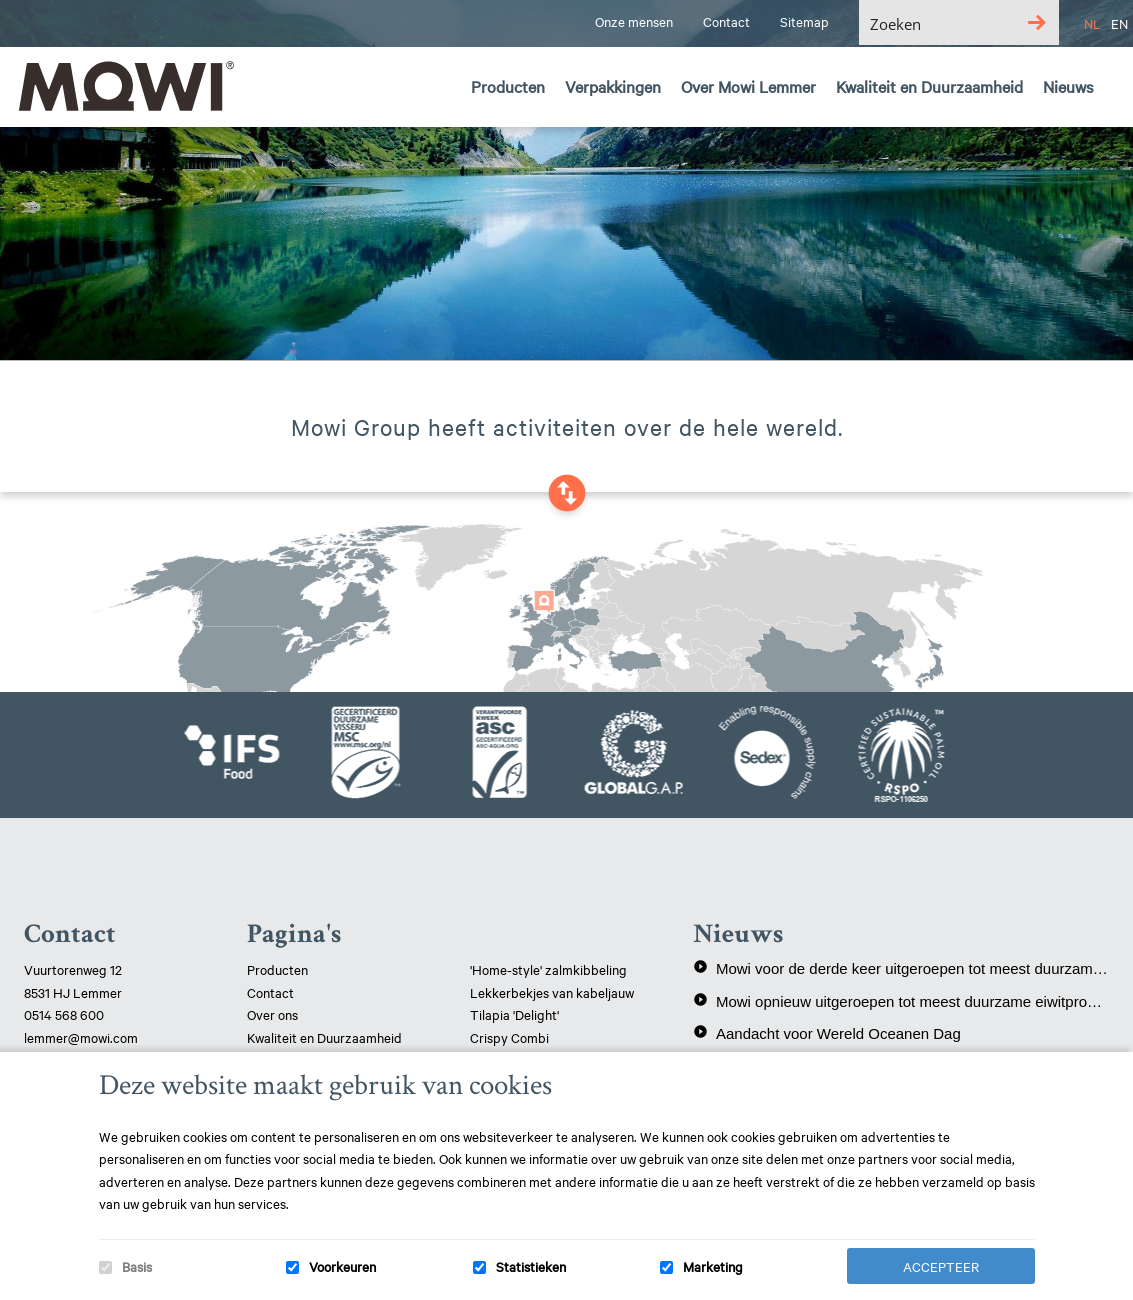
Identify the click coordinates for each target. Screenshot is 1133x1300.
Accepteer (941, 1266)
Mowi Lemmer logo (125, 86)
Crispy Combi (509, 1037)
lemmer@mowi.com (81, 1037)
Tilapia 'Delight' (516, 1014)
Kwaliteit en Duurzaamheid (326, 1037)
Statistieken (531, 1266)
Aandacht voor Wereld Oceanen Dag (827, 1033)
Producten (277, 969)
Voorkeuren (342, 1266)
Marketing (713, 1266)
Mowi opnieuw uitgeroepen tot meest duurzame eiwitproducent (901, 1001)
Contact (270, 992)
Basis (137, 1266)
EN (1119, 23)
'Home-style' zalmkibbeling (548, 969)
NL (1092, 23)
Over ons (272, 1014)
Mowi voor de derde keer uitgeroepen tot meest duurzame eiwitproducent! (901, 968)
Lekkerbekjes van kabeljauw (552, 992)
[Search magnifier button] (1036, 22)
